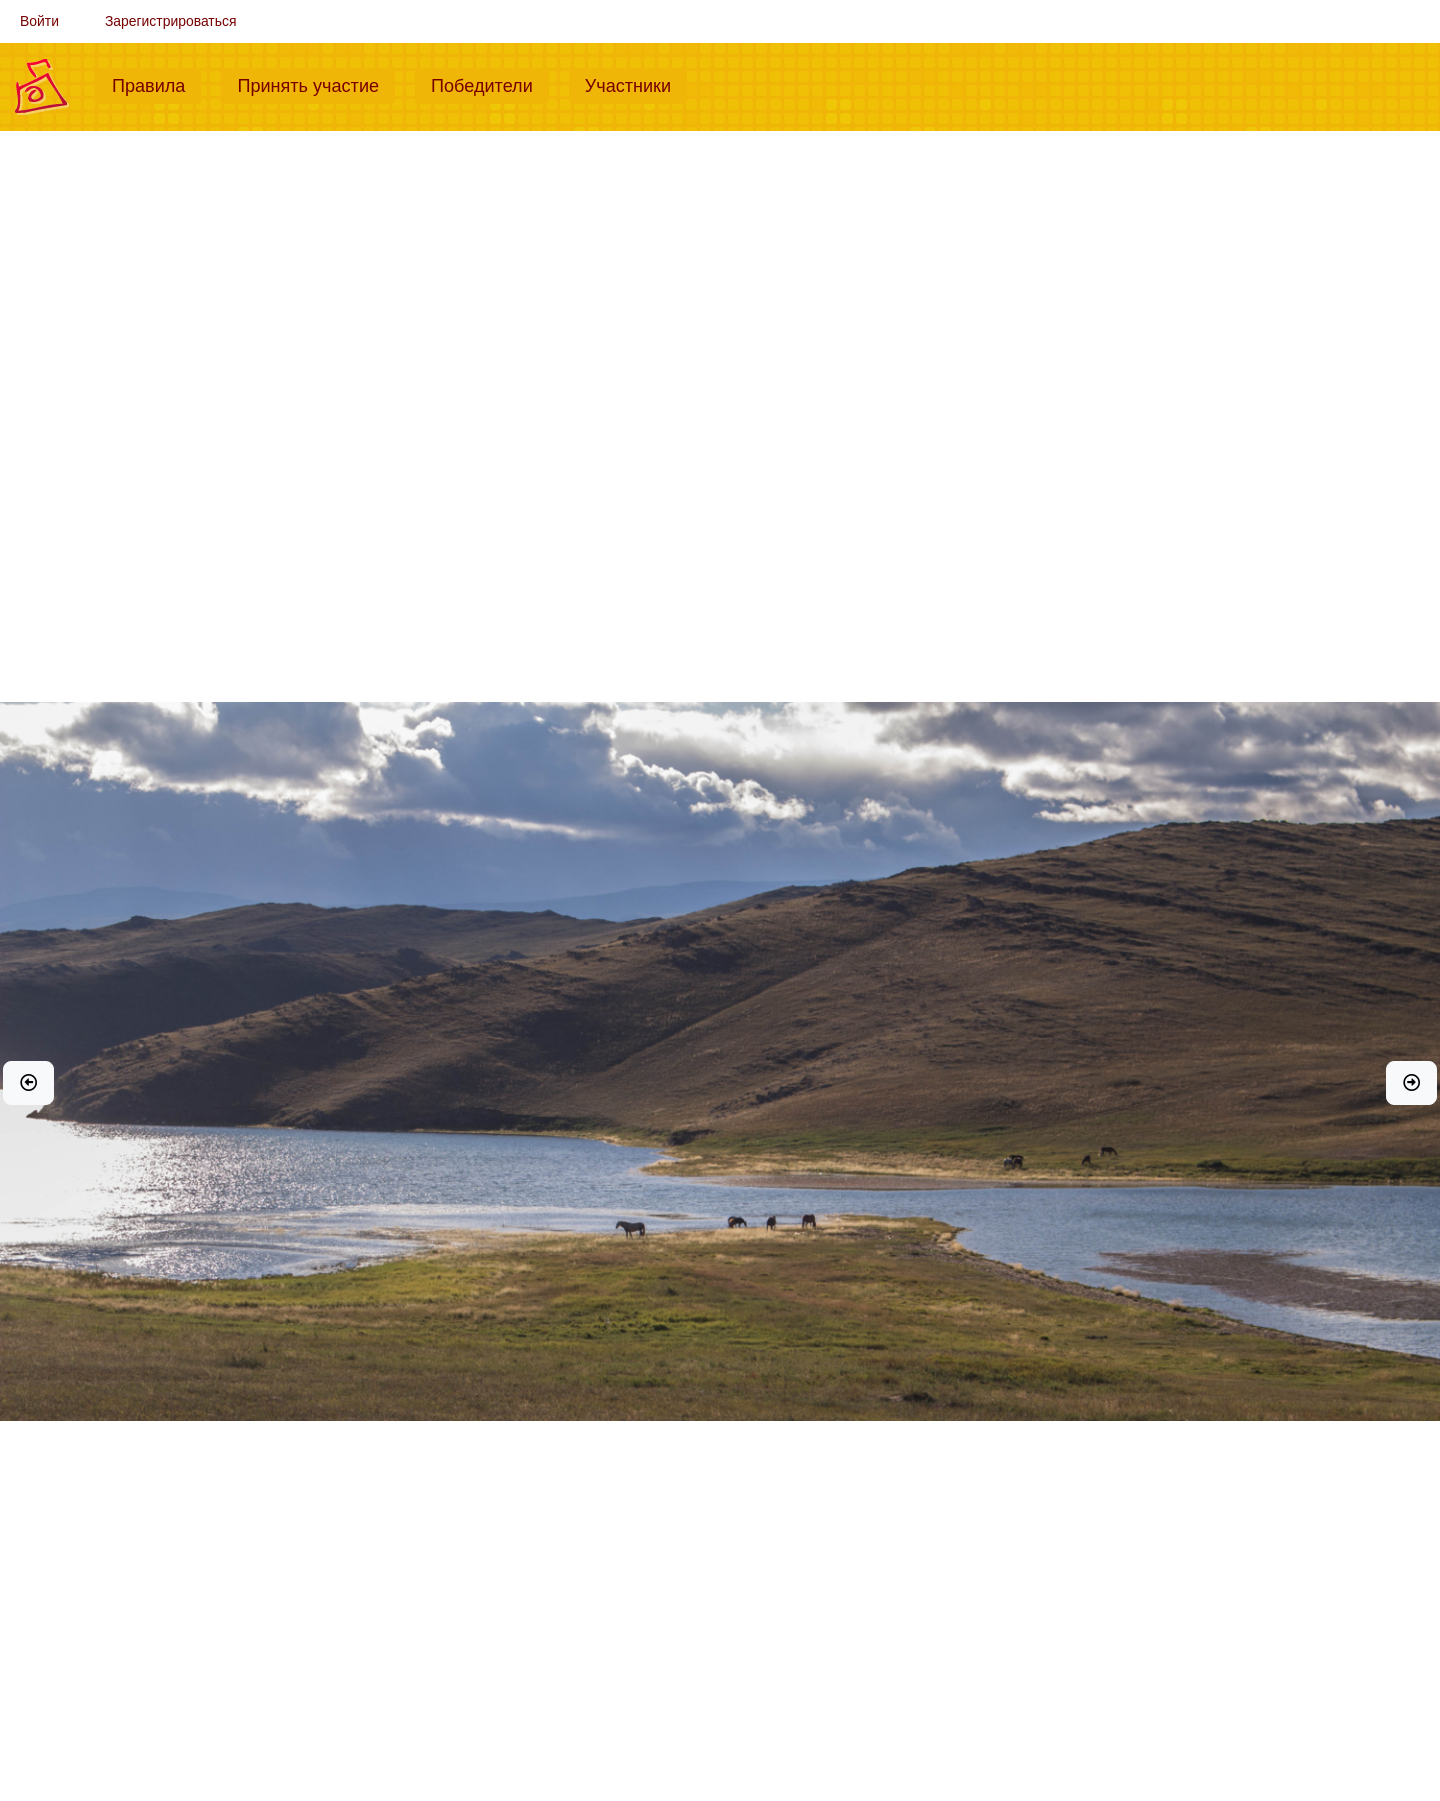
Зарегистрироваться (171, 21)
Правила (156, 84)
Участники (636, 84)
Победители (490, 84)
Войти (39, 21)
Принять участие (316, 84)
